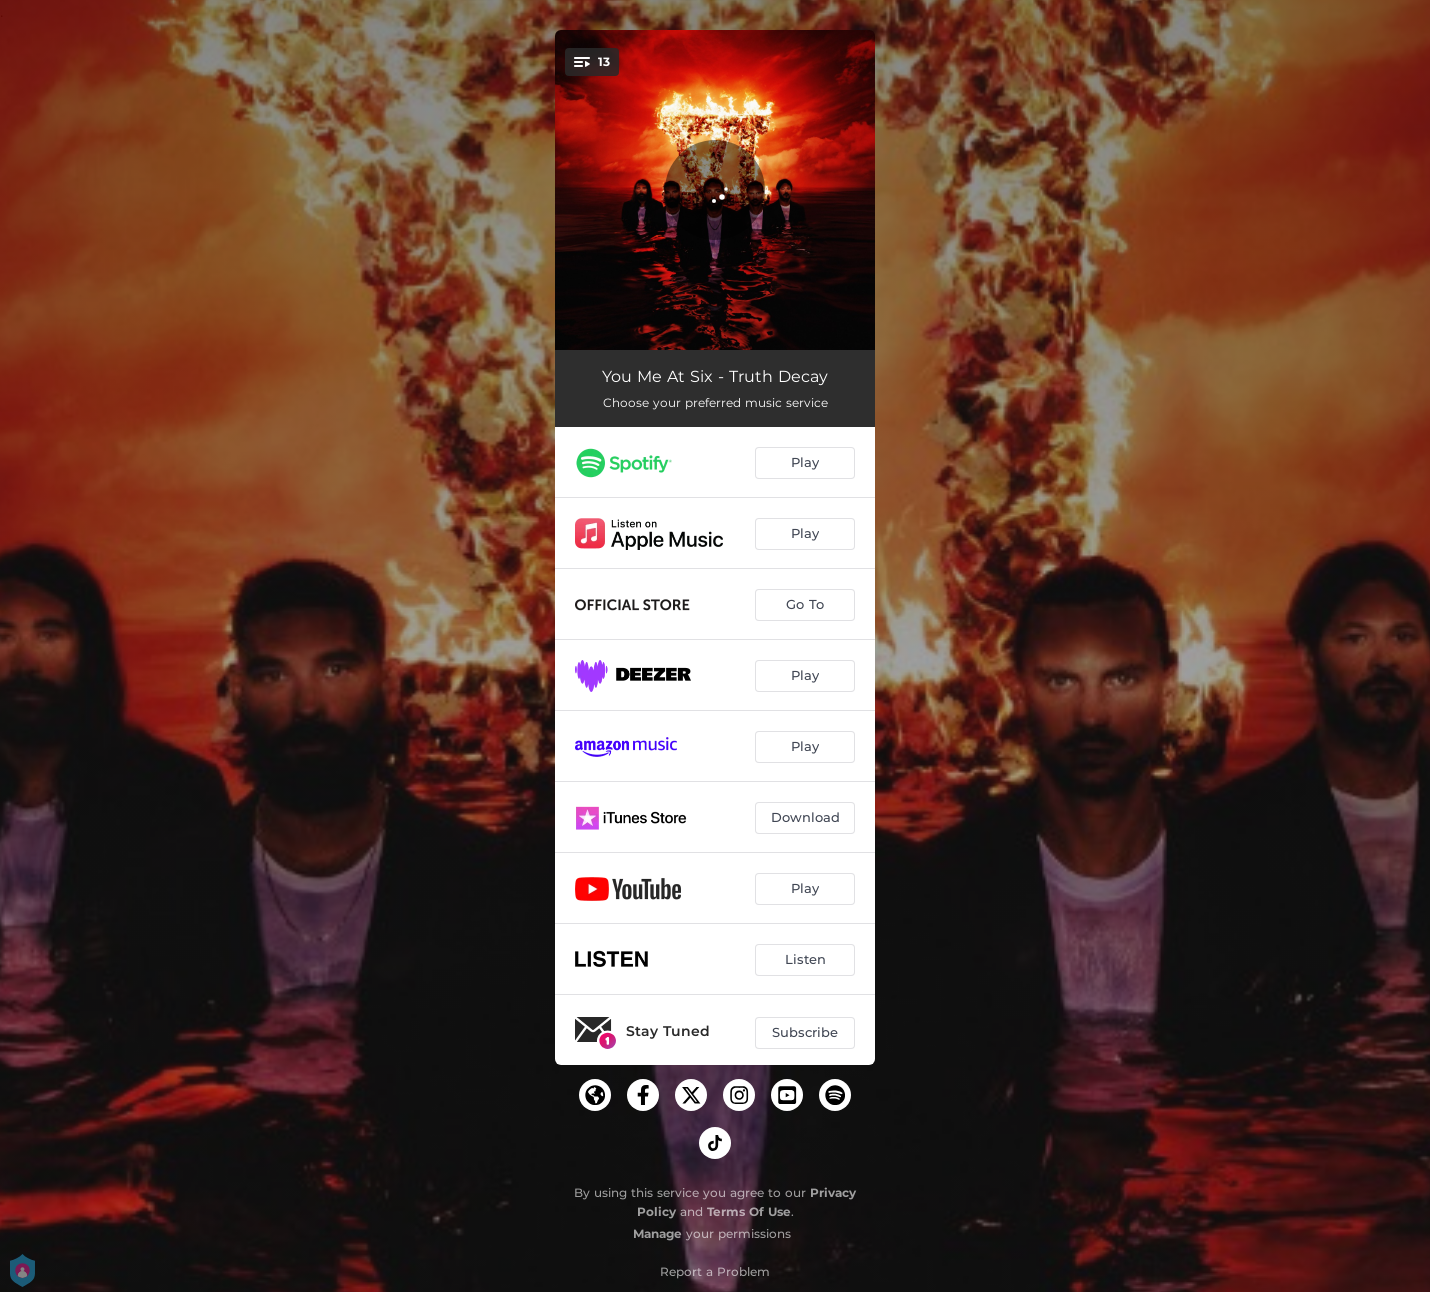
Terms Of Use (749, 1211)
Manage (657, 1233)
